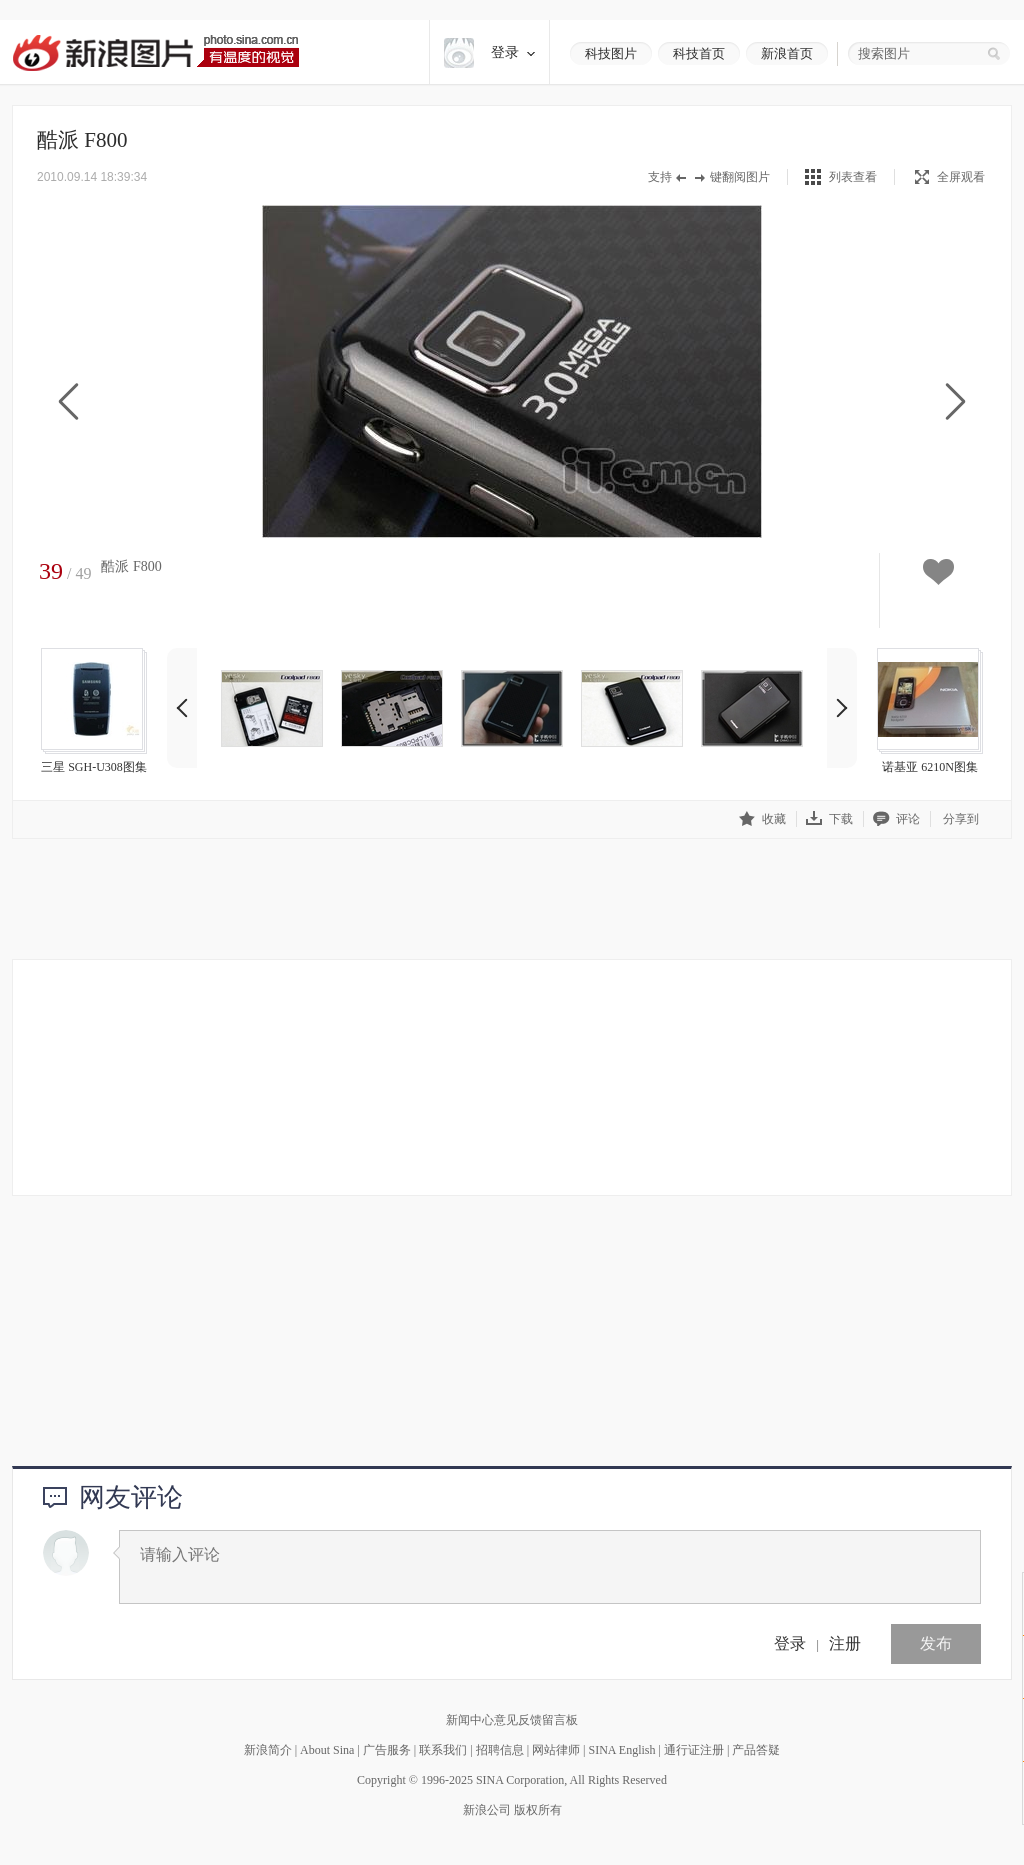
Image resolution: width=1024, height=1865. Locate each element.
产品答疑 (756, 1750)
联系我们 (443, 1750)
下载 (829, 818)
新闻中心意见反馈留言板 (512, 1720)
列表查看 (853, 177)
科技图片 (611, 53)
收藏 (762, 818)
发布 (936, 1643)
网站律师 (556, 1750)
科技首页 (699, 53)
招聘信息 (500, 1750)
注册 (845, 1643)
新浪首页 (787, 53)
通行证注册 (694, 1750)
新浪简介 (268, 1750)
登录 (790, 1643)
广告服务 (387, 1750)
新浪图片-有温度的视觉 (155, 52)
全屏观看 (950, 177)
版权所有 (538, 1810)
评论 (896, 818)
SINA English (621, 1750)
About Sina (327, 1750)
